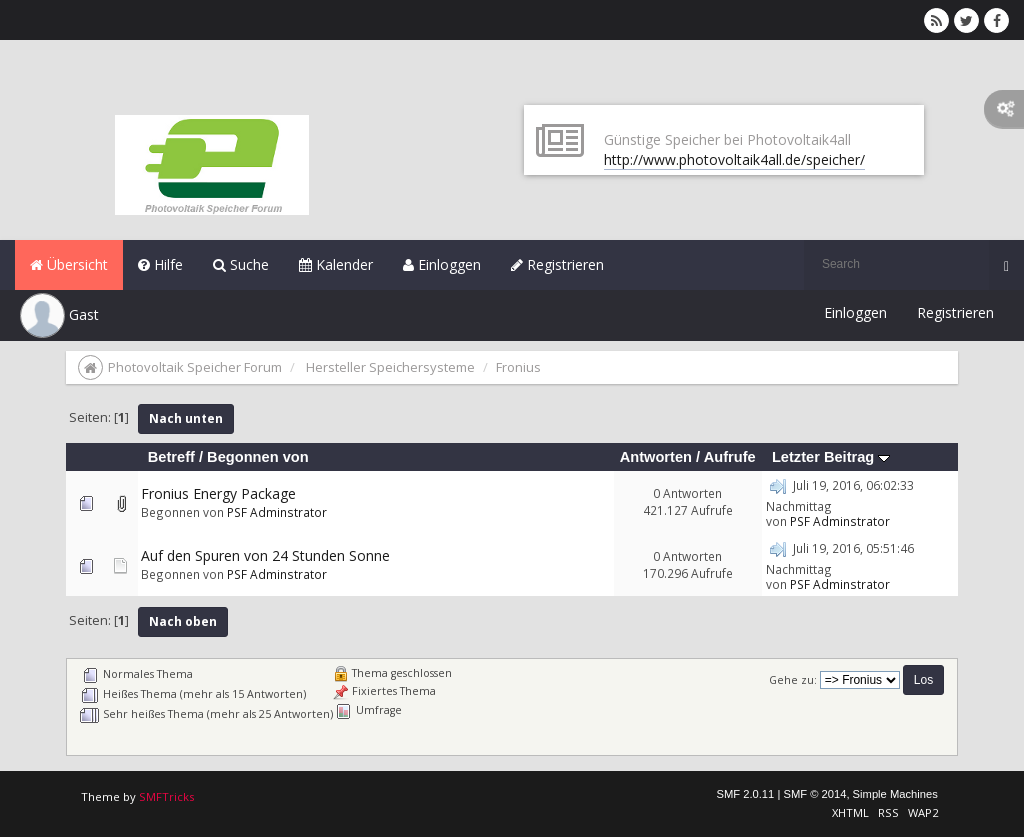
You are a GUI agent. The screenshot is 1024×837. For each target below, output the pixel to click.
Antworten (656, 457)
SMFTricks (166, 796)
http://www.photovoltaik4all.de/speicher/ (734, 159)
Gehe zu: (793, 680)
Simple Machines (895, 794)
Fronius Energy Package (218, 493)
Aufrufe (730, 457)
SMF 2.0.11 (745, 794)
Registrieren (557, 264)
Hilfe (160, 264)
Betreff (171, 457)
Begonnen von (258, 457)
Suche (241, 264)
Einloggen (442, 264)
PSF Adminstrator (277, 512)
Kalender (336, 264)
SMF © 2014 (814, 794)
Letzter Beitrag (831, 457)
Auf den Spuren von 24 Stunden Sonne (265, 555)
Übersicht (69, 264)
